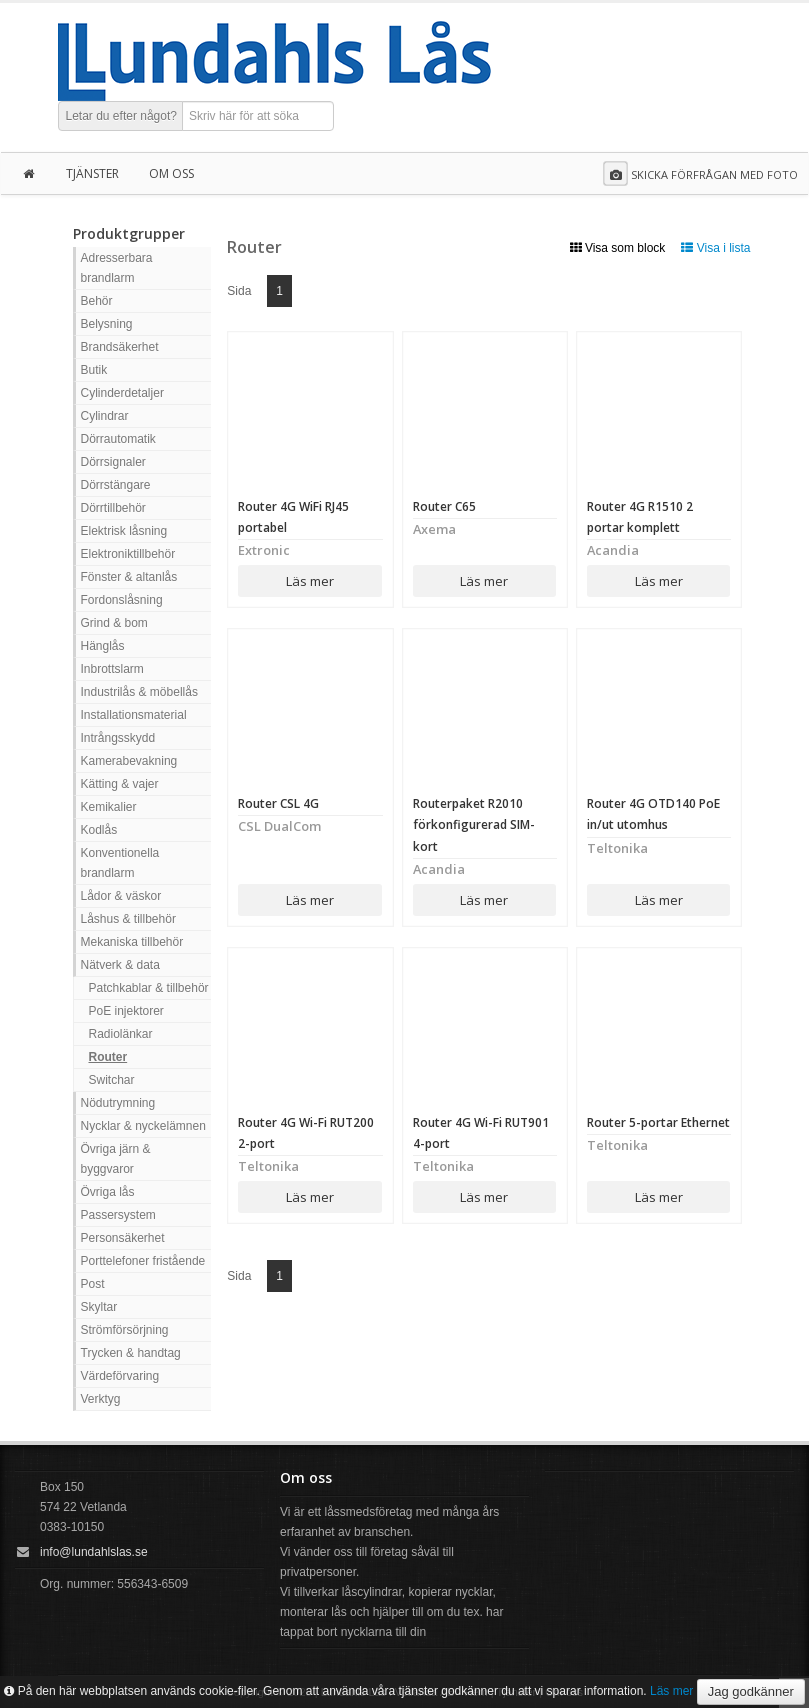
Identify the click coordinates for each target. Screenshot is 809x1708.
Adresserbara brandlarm (117, 268)
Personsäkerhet (123, 1238)
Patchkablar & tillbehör (149, 988)
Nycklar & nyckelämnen (143, 1126)
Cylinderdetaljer (122, 393)
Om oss (171, 173)
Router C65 (444, 506)
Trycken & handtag (131, 1353)
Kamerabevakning (129, 761)
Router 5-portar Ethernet (658, 1122)
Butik (94, 370)
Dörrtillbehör (113, 508)
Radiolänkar (121, 1034)
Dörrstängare (116, 485)
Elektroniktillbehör (128, 554)
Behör (97, 301)
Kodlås (99, 830)
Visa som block (618, 248)
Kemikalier (109, 807)
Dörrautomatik (118, 439)
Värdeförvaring (120, 1376)
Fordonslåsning (122, 600)
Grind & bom (114, 623)
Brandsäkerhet (120, 347)
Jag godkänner (751, 1691)
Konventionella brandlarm (120, 863)
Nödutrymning (118, 1103)
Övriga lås (108, 1192)
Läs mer (310, 581)
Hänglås (103, 646)
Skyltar (99, 1307)
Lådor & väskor (121, 896)
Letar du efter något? (121, 116)
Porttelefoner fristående (143, 1261)
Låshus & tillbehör (128, 919)
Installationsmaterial (134, 715)
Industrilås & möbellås (139, 692)
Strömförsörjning (125, 1330)
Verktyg (101, 1399)
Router (108, 1057)
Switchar (112, 1080)
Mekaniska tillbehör (132, 942)
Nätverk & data (120, 965)
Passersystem (118, 1215)
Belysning (107, 324)
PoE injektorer (126, 1011)
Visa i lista (715, 248)
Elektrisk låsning (124, 531)
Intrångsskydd (118, 738)
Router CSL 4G (278, 803)
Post (93, 1284)
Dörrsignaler (113, 462)
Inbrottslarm (112, 669)
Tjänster (92, 173)
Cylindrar (105, 416)
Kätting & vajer (120, 784)
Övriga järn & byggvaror (116, 1159)
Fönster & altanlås (129, 577)
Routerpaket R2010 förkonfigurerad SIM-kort (474, 824)
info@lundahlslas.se (94, 1552)
